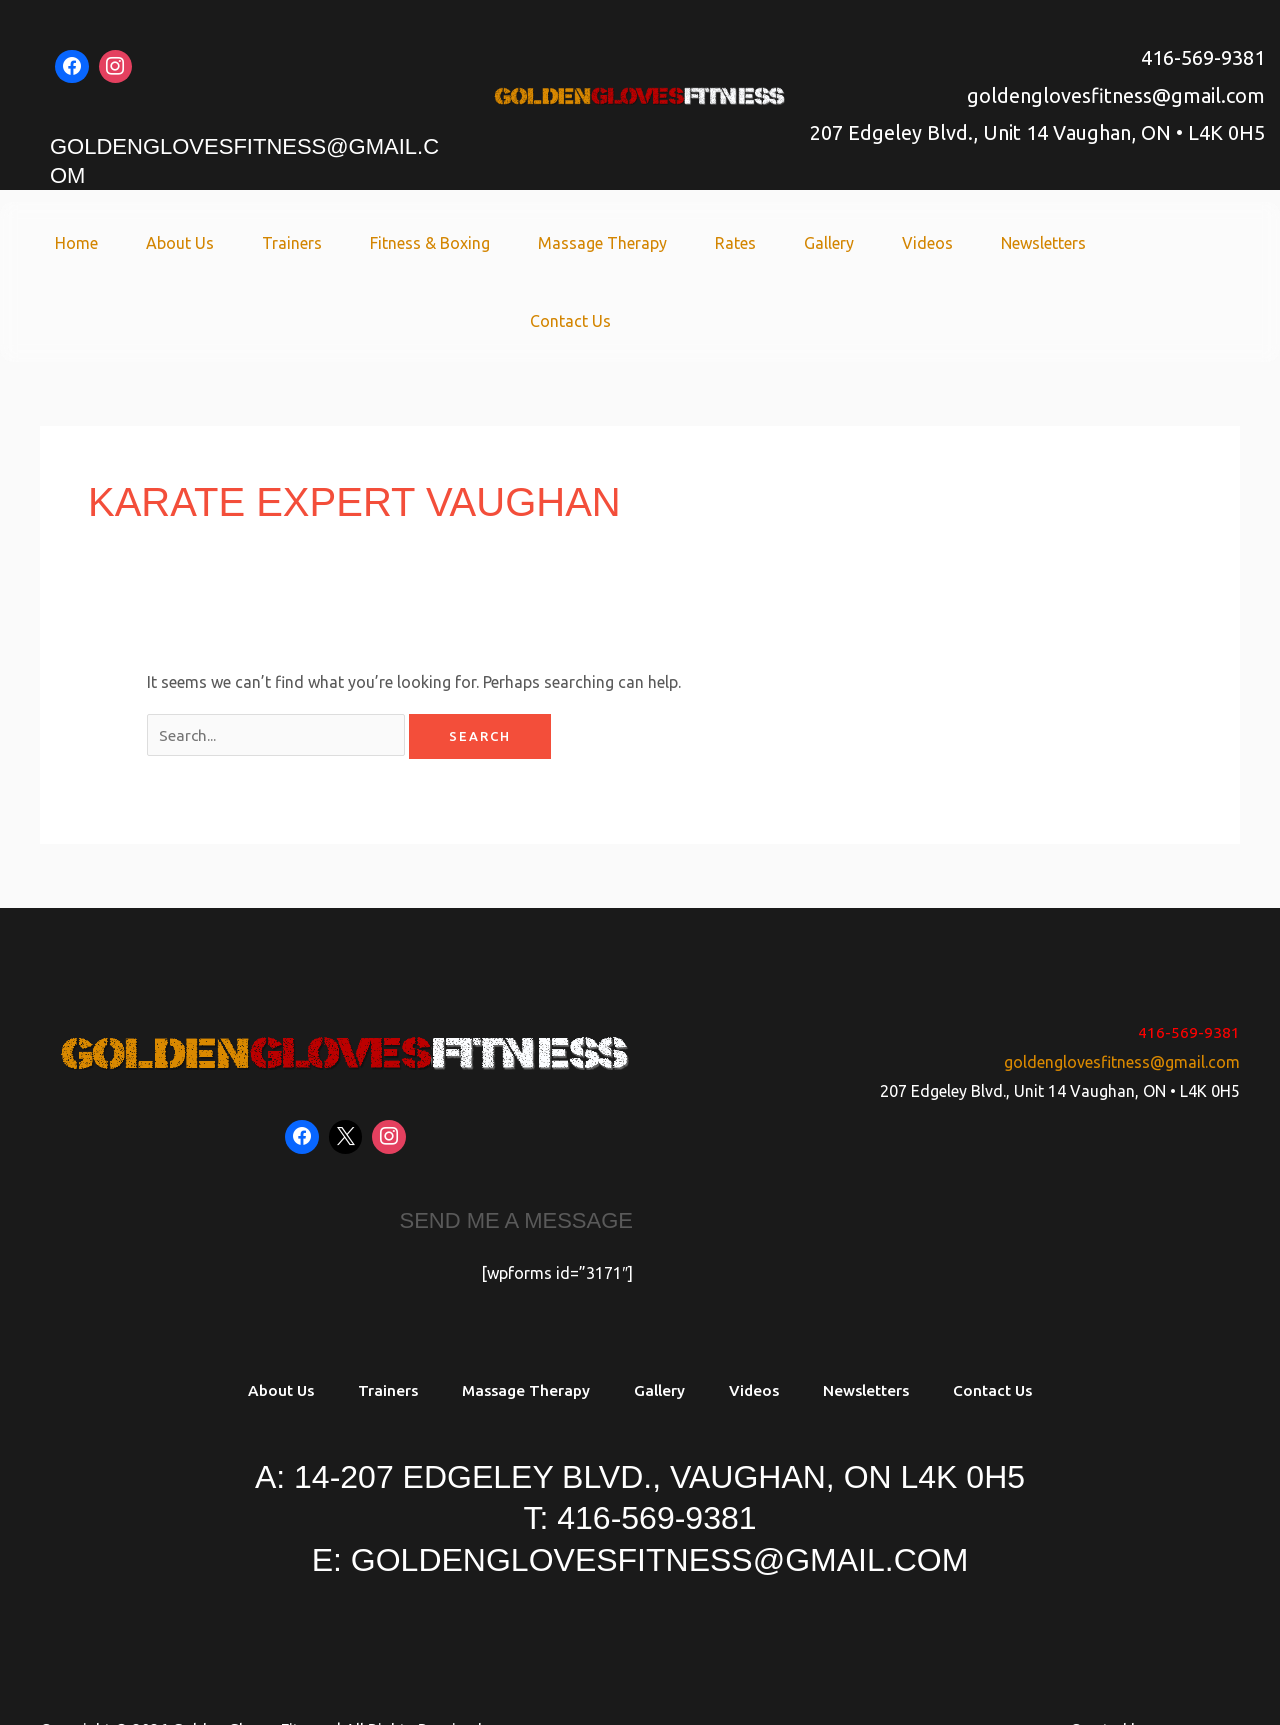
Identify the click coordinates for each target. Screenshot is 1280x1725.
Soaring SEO (1195, 1655)
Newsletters (980, 243)
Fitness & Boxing (407, 243)
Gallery (782, 243)
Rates (696, 243)
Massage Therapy (571, 243)
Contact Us (1103, 243)
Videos (872, 243)
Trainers (277, 243)
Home (77, 243)
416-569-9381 (1203, 57)
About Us (173, 243)
